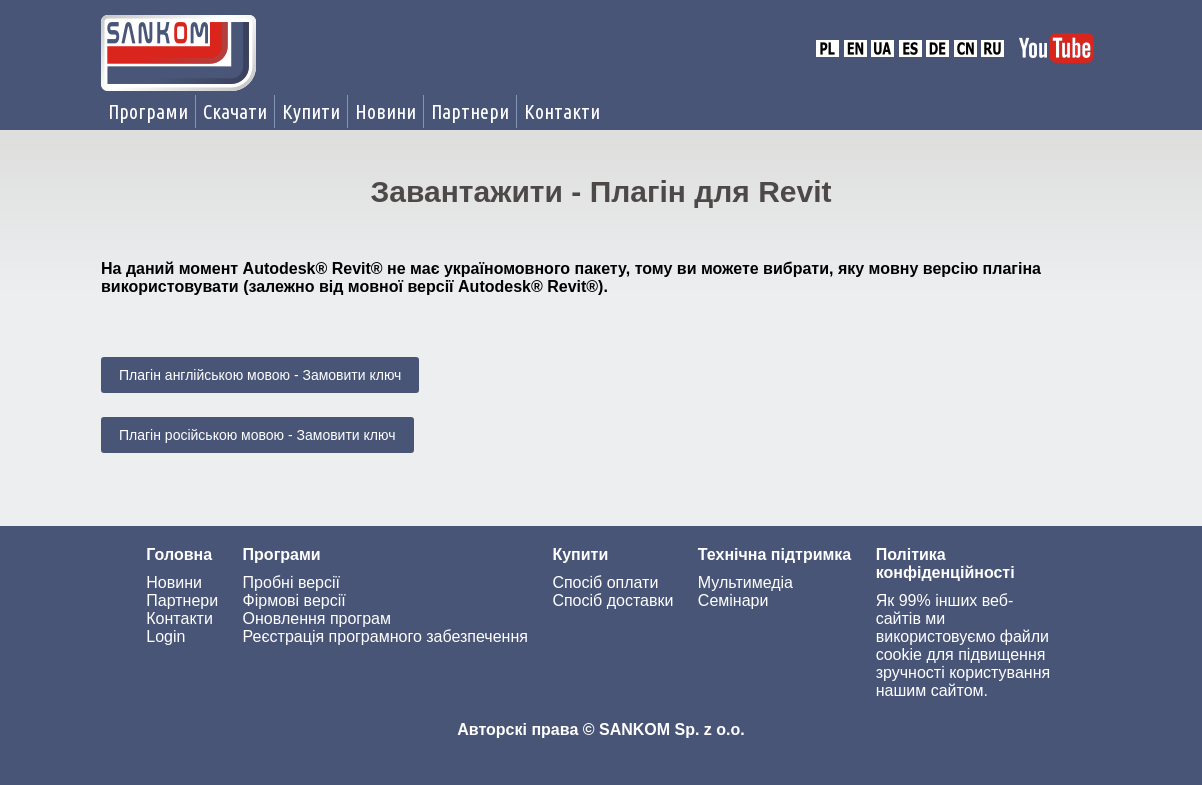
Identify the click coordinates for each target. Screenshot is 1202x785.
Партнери (470, 111)
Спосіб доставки (612, 600)
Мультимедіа (745, 582)
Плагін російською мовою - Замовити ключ (257, 435)
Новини (385, 111)
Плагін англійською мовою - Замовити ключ (260, 375)
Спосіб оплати (605, 582)
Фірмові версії (294, 600)
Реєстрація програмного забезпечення (385, 636)
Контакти (562, 111)
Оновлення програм (317, 618)
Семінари (733, 600)
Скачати (235, 111)
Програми (148, 111)
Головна (179, 554)
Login (165, 636)
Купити (311, 111)
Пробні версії (291, 582)
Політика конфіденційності (945, 563)
